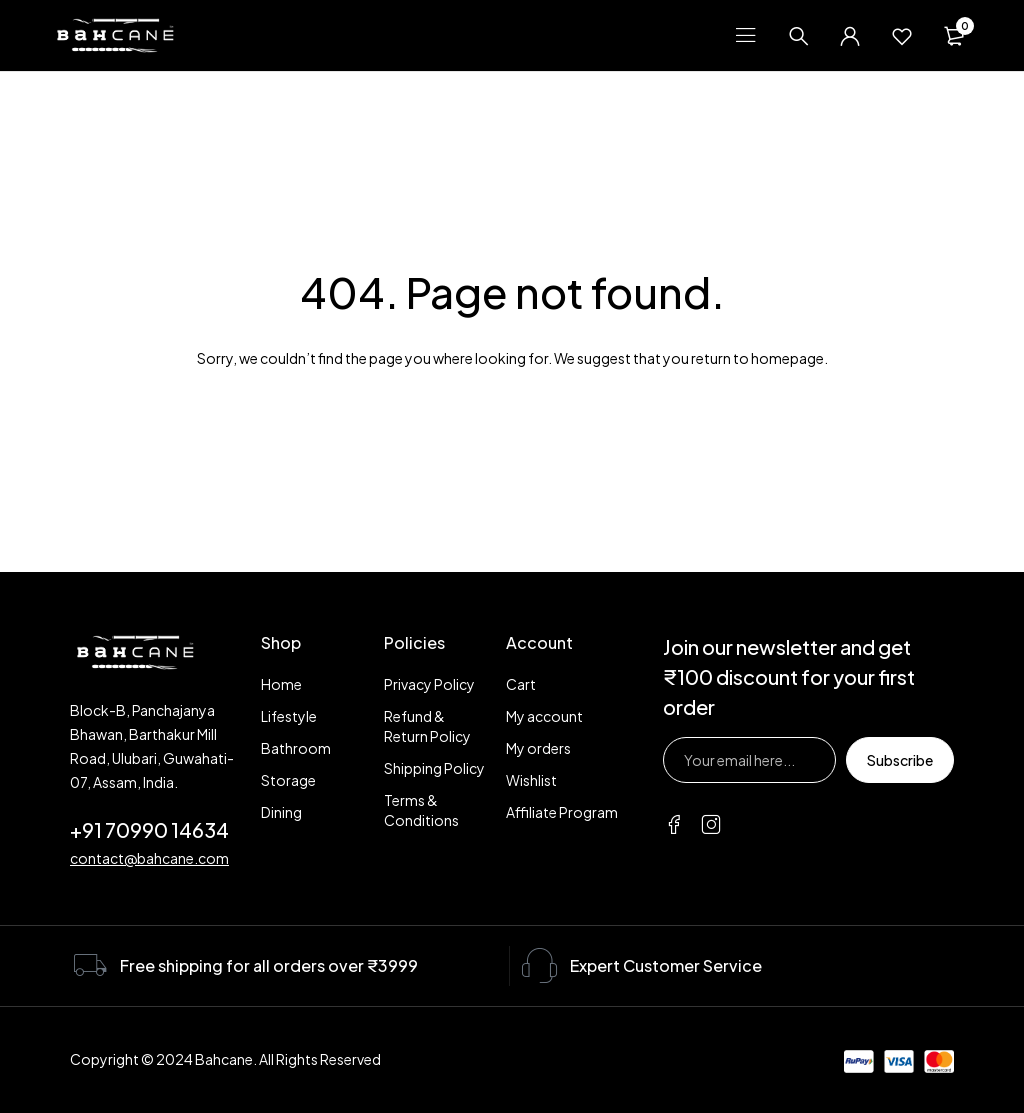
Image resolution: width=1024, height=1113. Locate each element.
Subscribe (900, 760)
